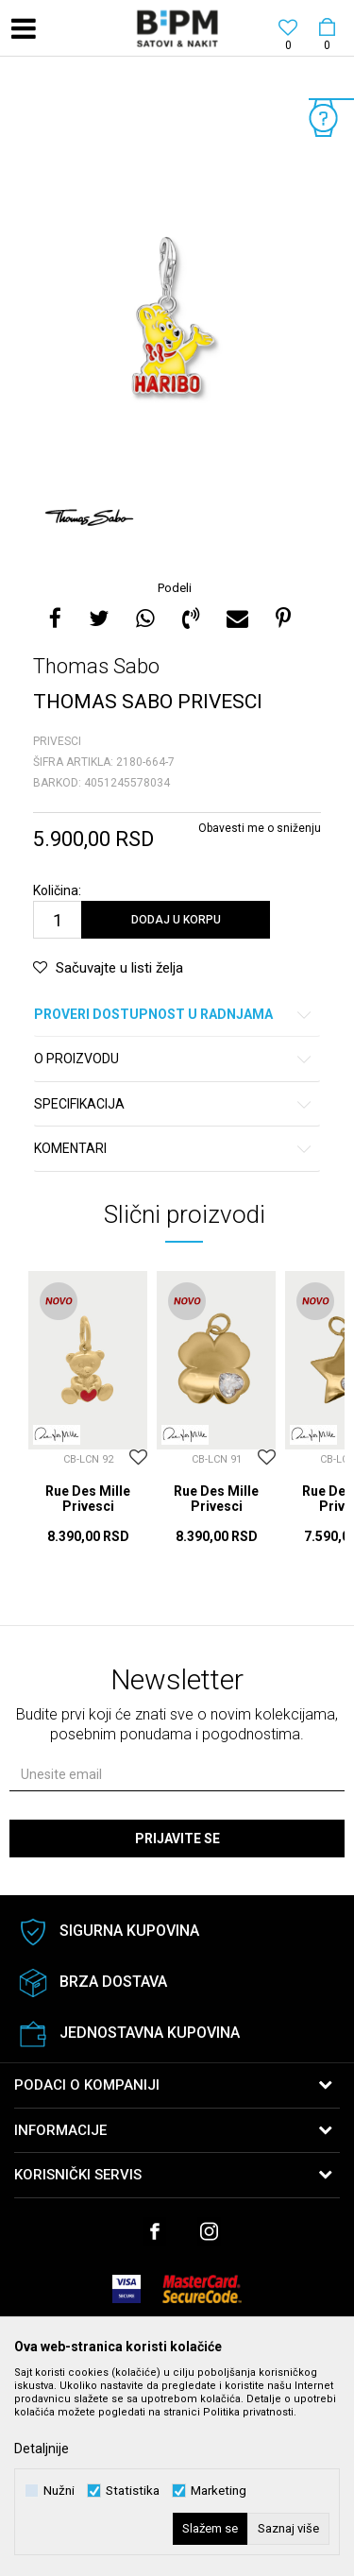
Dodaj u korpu (176, 919)
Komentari (173, 1149)
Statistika (133, 2490)
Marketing (218, 2490)
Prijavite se (177, 1838)
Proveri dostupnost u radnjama (173, 1015)
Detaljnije (41, 2448)
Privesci (57, 741)
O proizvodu (173, 1059)
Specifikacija (173, 1104)
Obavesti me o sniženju (259, 828)
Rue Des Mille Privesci (87, 1498)
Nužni (59, 2490)
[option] (177, 320)
